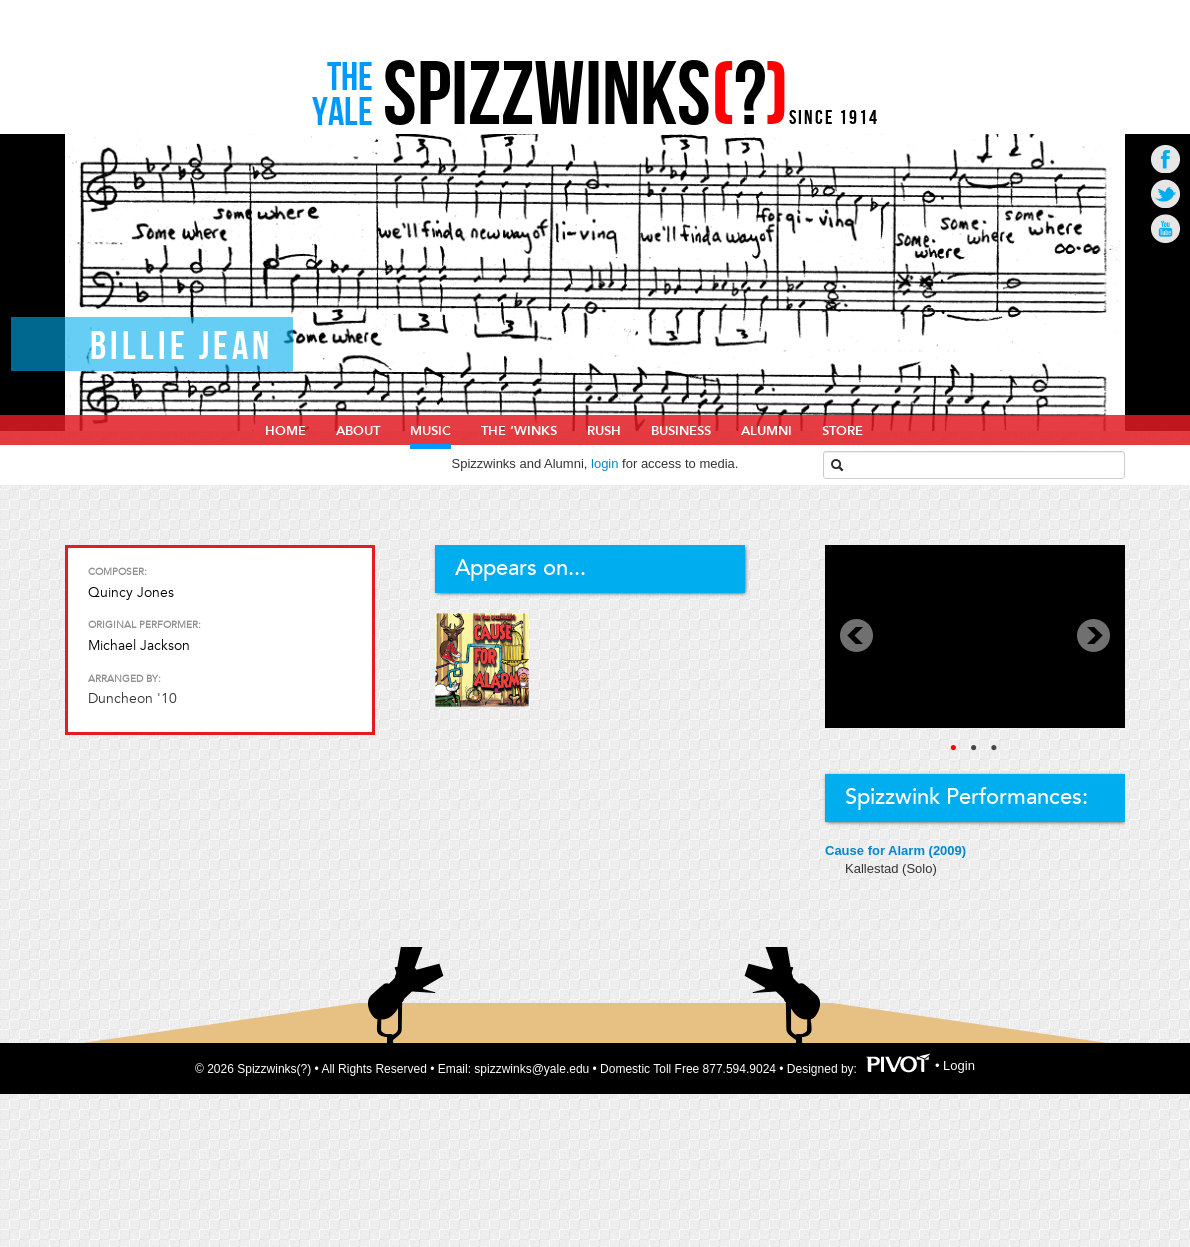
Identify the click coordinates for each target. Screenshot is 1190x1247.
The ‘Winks (519, 431)
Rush (604, 431)
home (285, 431)
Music (430, 431)
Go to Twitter (1165, 193)
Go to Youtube (1165, 228)
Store (842, 431)
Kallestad (873, 868)
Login (959, 1066)
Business (681, 431)
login (604, 463)
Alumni (766, 431)
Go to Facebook (1165, 158)
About (358, 431)
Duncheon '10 (132, 698)
